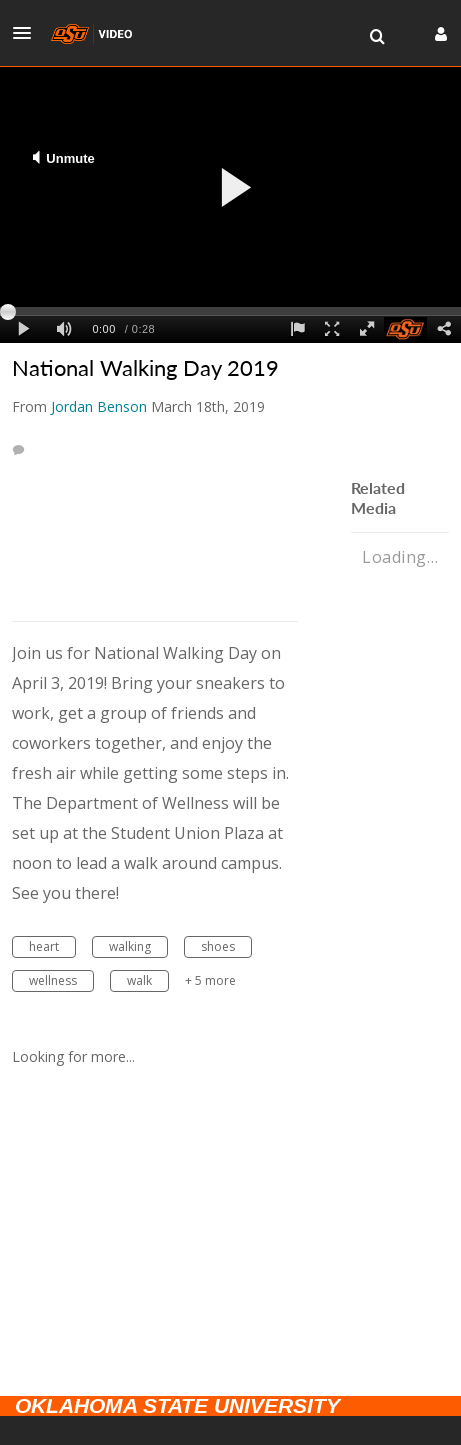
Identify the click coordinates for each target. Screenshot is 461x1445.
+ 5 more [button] (210, 980)
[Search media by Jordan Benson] (99, 406)
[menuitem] (377, 37)
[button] (28, 33)
